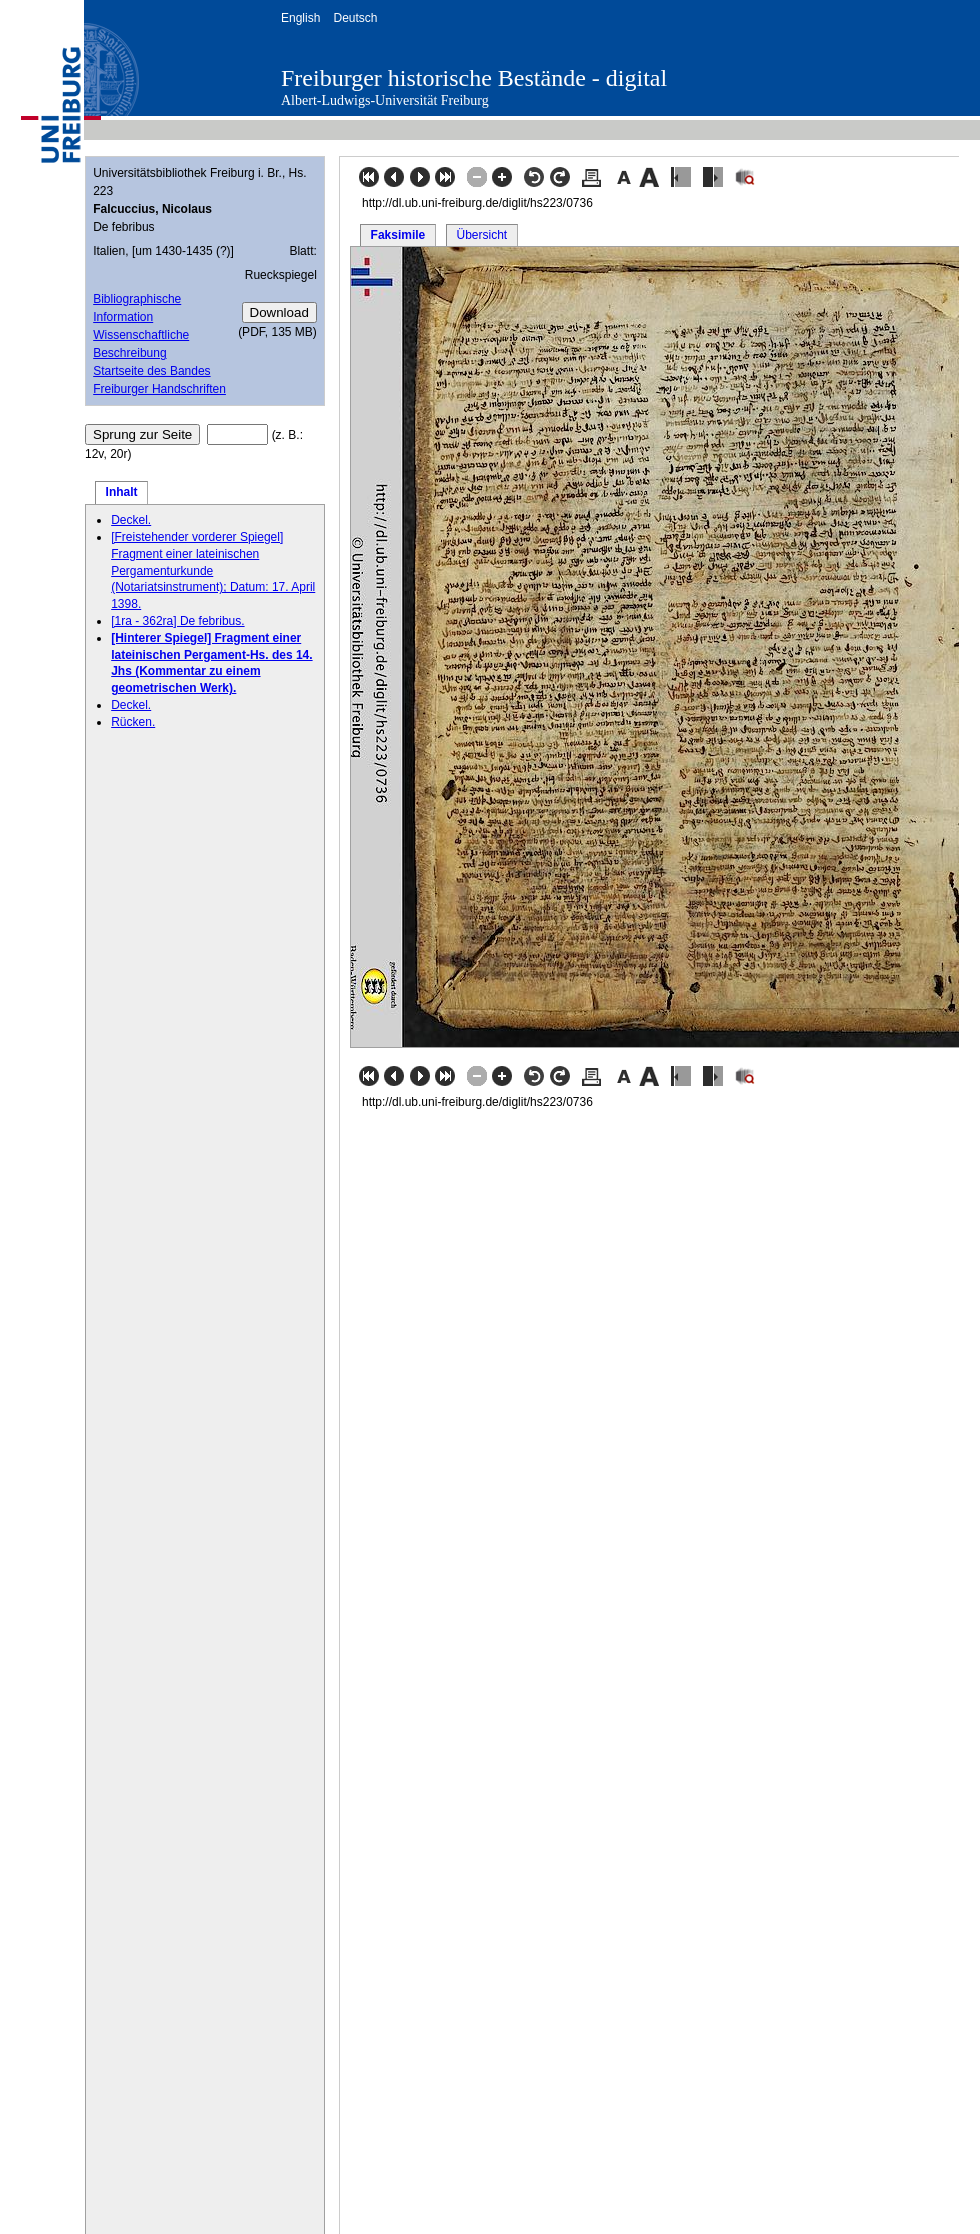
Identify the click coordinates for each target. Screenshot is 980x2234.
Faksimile (398, 235)
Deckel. (131, 520)
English (300, 18)
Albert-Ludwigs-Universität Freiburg (385, 100)
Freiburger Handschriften (159, 389)
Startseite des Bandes (151, 371)
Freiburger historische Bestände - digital (474, 78)
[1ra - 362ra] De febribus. (177, 621)
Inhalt (122, 492)
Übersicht (481, 235)
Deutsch (355, 18)
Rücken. (133, 722)
